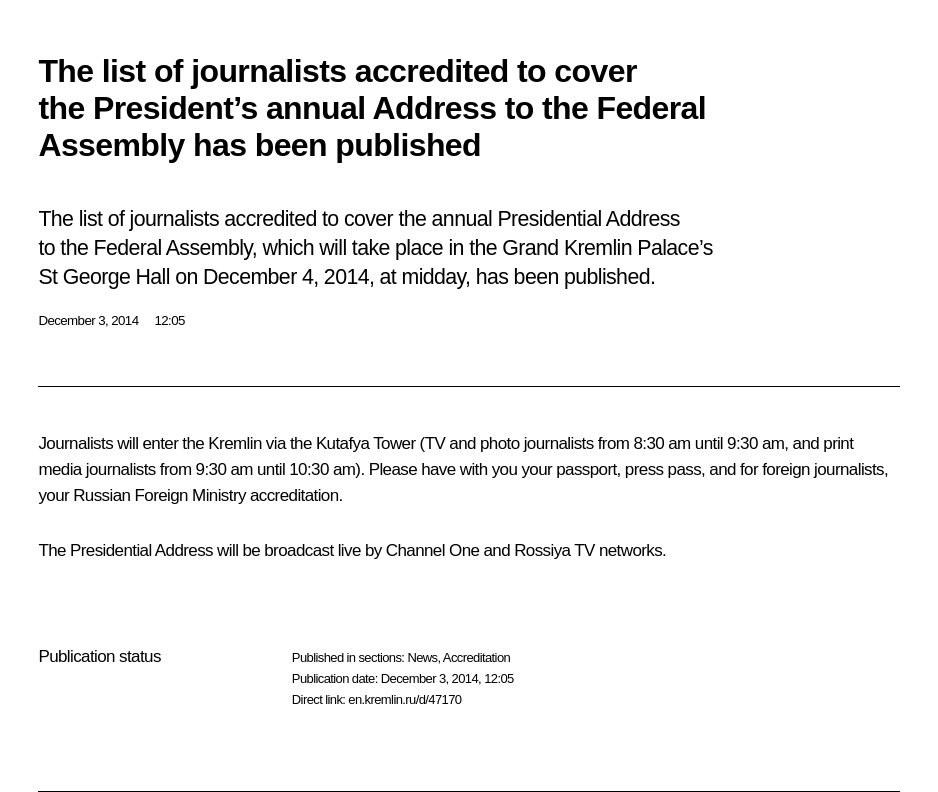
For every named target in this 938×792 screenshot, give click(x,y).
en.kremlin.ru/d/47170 (404, 699)
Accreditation (476, 657)
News (422, 657)
